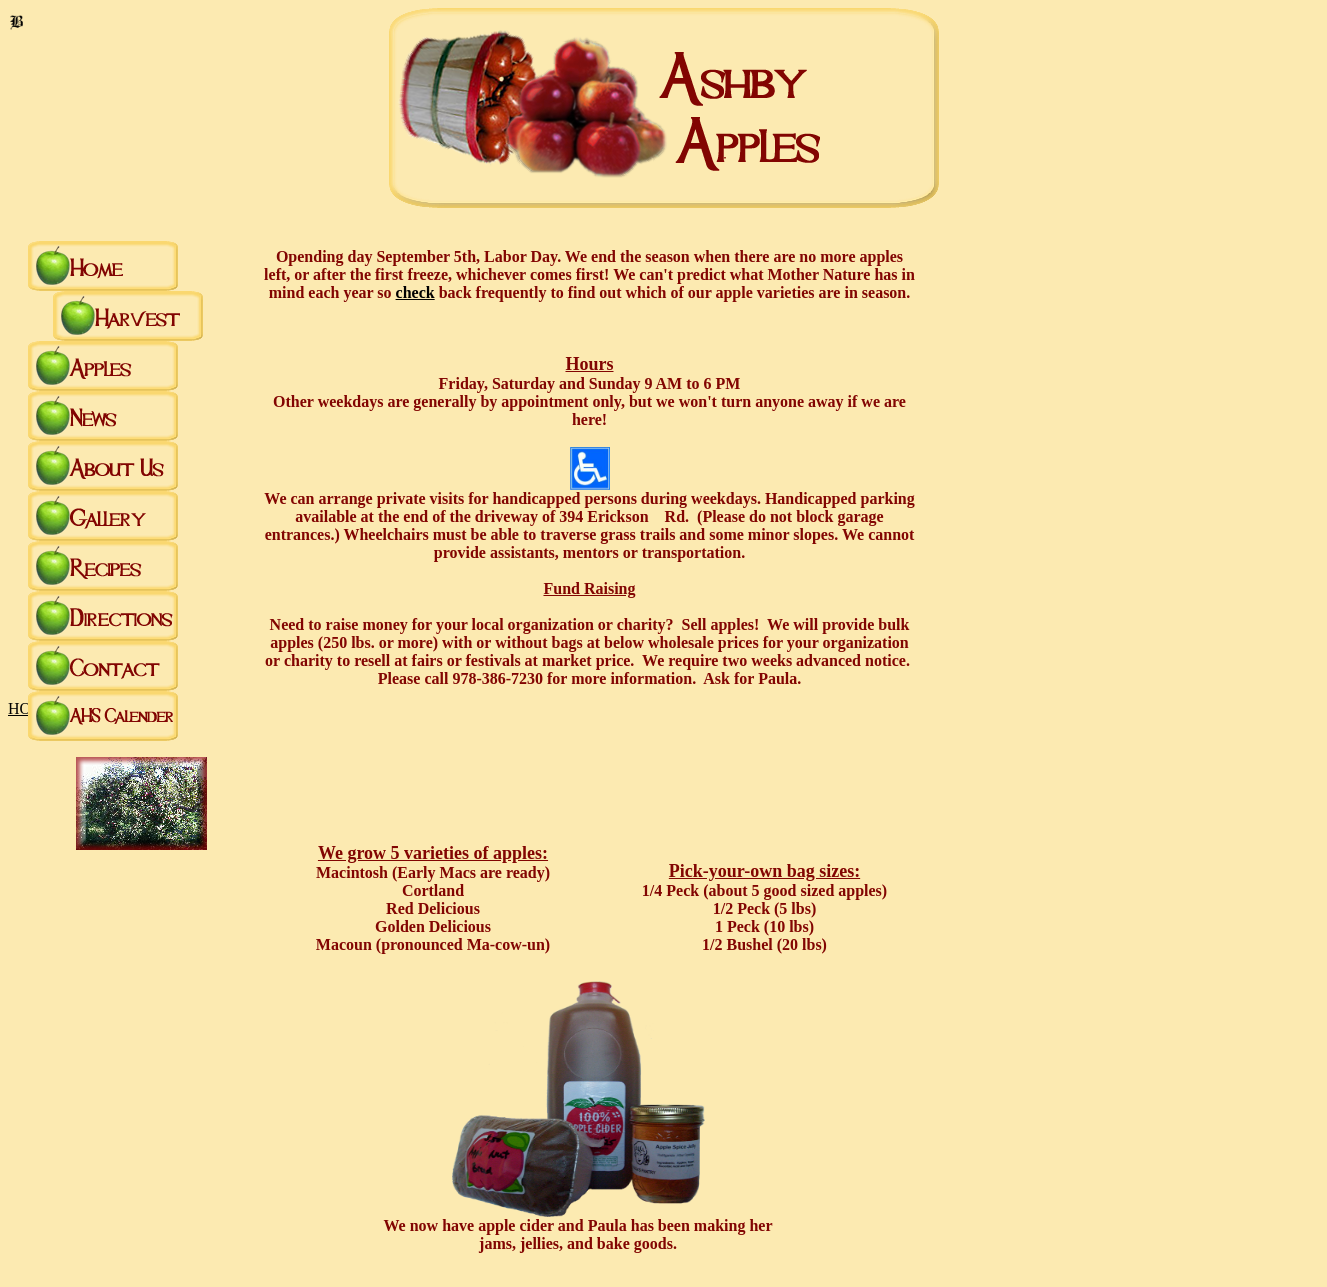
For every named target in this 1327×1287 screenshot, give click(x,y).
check (415, 292)
